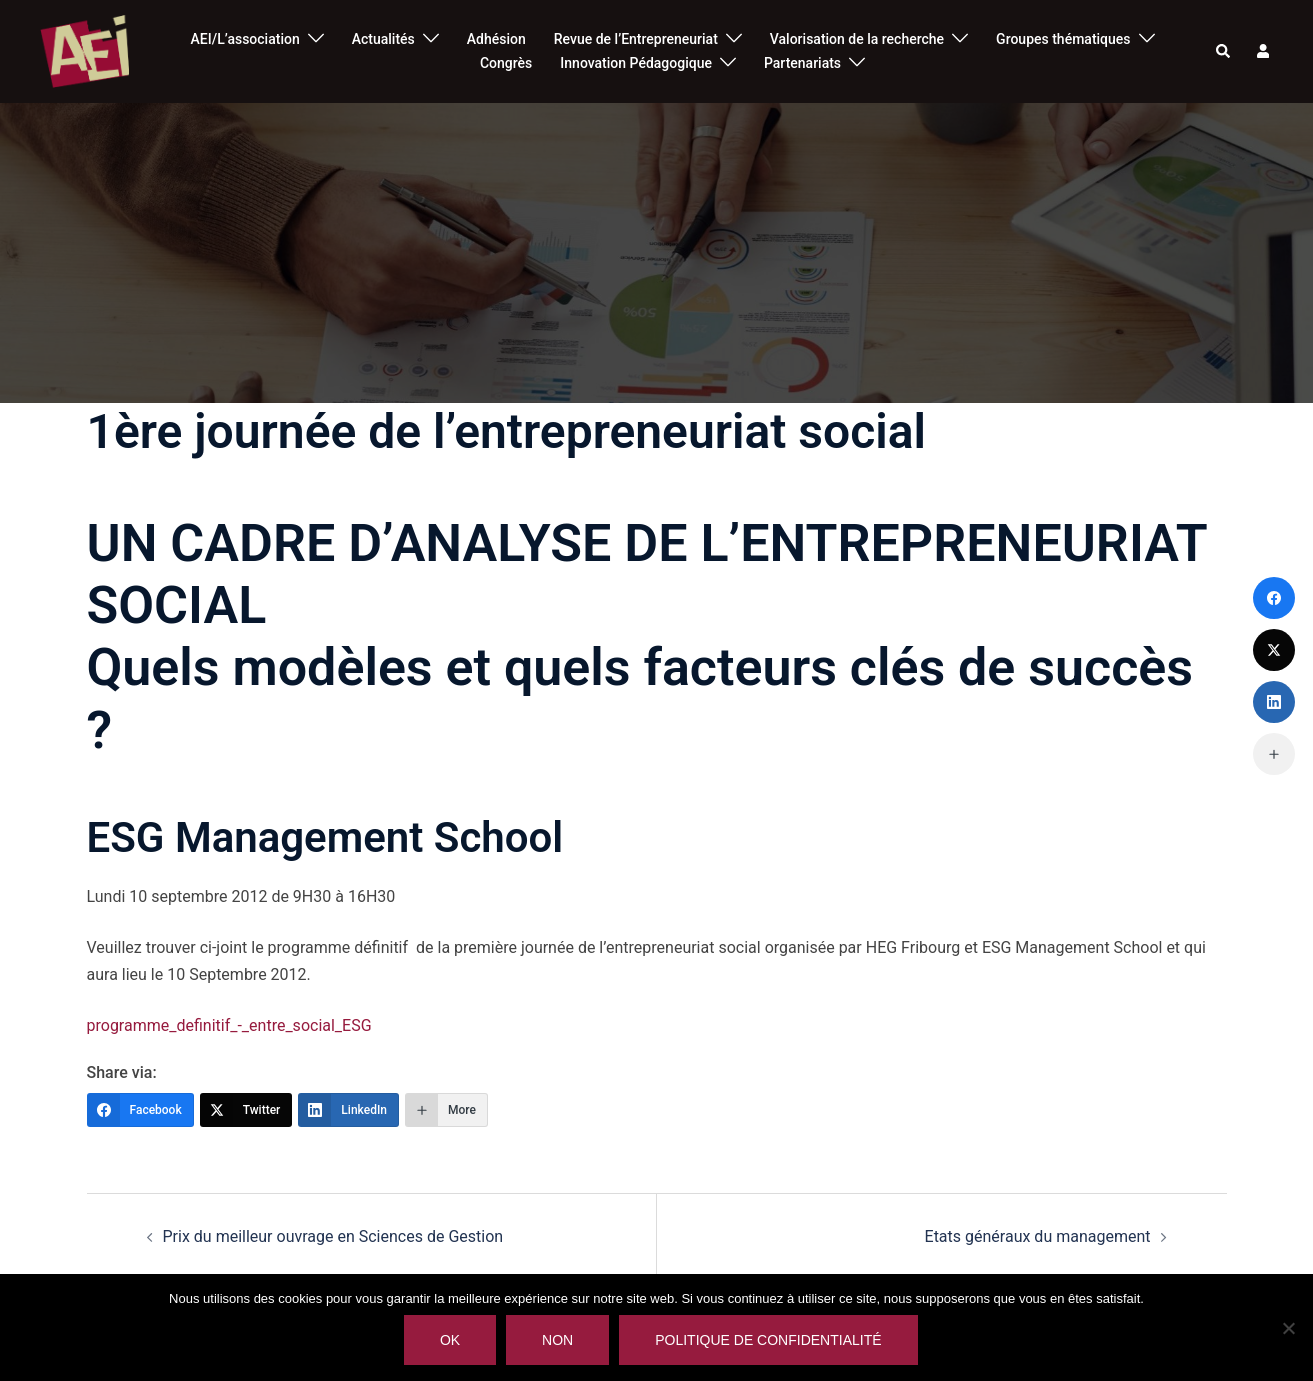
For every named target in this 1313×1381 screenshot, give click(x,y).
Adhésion (496, 39)
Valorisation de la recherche (857, 39)
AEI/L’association (245, 39)
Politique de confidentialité (769, 1341)
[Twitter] (246, 1110)
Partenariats (802, 63)
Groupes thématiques (1063, 39)
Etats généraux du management (1038, 1236)
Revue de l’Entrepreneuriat (636, 39)
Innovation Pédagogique (636, 63)
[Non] (1288, 1328)
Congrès (506, 63)
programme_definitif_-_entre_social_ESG (229, 1025)
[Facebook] (140, 1110)
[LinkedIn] (348, 1110)
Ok (451, 1341)
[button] (1224, 51)
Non (558, 1341)
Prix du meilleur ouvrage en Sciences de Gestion (333, 1236)
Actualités (383, 39)
